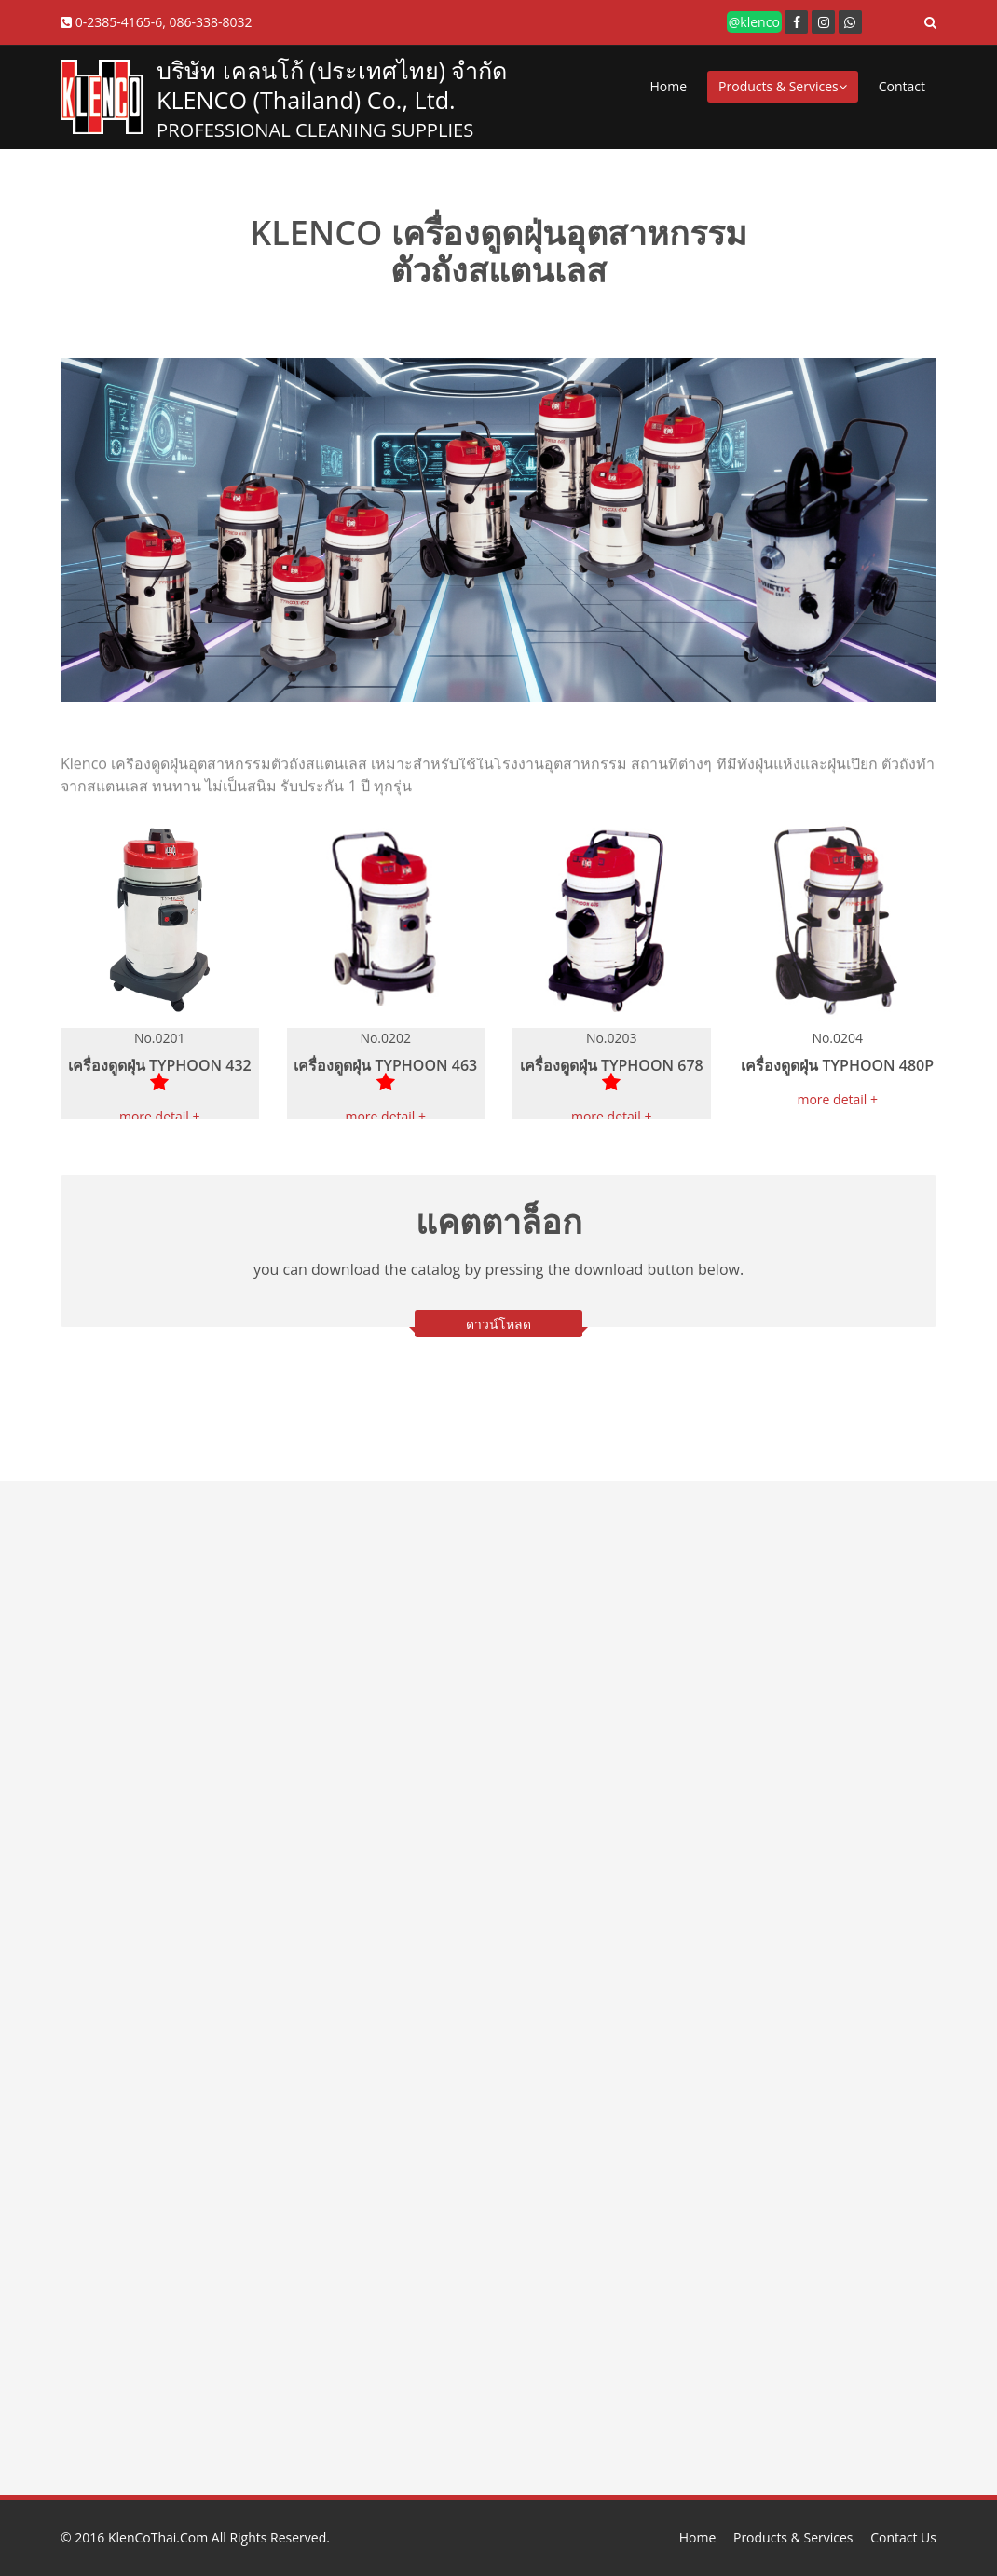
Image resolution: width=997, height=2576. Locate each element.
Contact (902, 86)
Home (669, 86)
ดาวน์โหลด (498, 1324)
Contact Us (903, 2537)
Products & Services (782, 86)
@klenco (754, 22)
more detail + (159, 1116)
